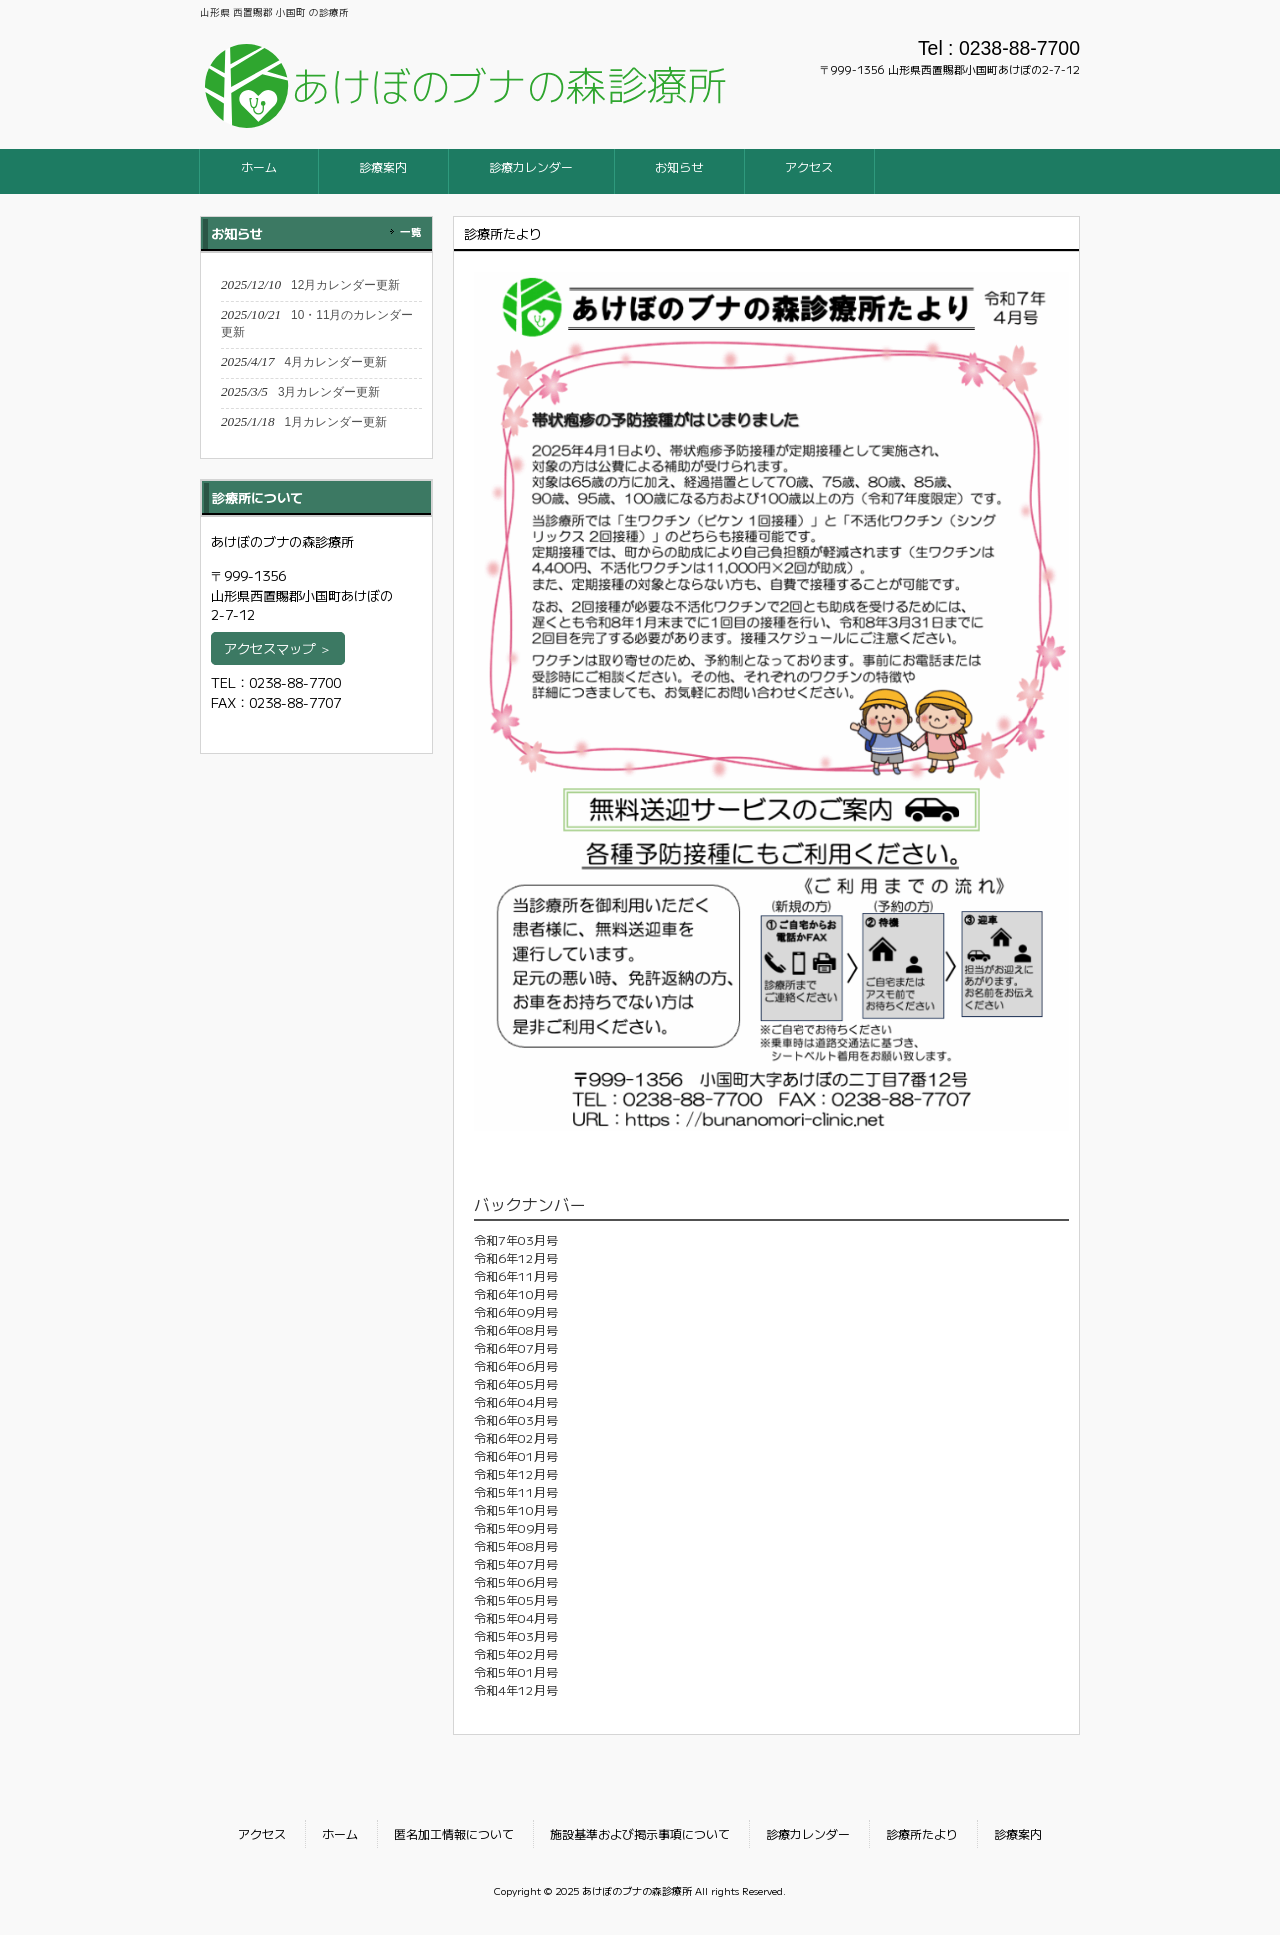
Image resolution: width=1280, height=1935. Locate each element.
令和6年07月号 (516, 1347)
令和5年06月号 (516, 1581)
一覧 (411, 231)
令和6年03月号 (516, 1419)
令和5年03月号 (516, 1635)
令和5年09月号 (516, 1527)
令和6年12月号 (516, 1257)
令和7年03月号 (516, 1239)
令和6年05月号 (516, 1383)
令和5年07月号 (516, 1563)
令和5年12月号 (516, 1473)
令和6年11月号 (516, 1275)
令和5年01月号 (516, 1671)
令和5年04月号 (516, 1617)
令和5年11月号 (516, 1491)
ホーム (340, 1833)
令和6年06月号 (516, 1365)
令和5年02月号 (516, 1653)
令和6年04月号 (516, 1401)
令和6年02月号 (516, 1437)
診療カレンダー (808, 1833)
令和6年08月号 (516, 1329)
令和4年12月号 (516, 1689)
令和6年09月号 (516, 1311)
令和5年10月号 (516, 1509)
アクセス (262, 1833)
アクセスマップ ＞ (278, 648)
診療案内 (1018, 1833)
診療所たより (922, 1833)
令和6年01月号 (516, 1455)
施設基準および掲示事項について (640, 1833)
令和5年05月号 (516, 1599)
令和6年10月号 (516, 1293)
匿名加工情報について (454, 1833)
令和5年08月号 (516, 1545)
